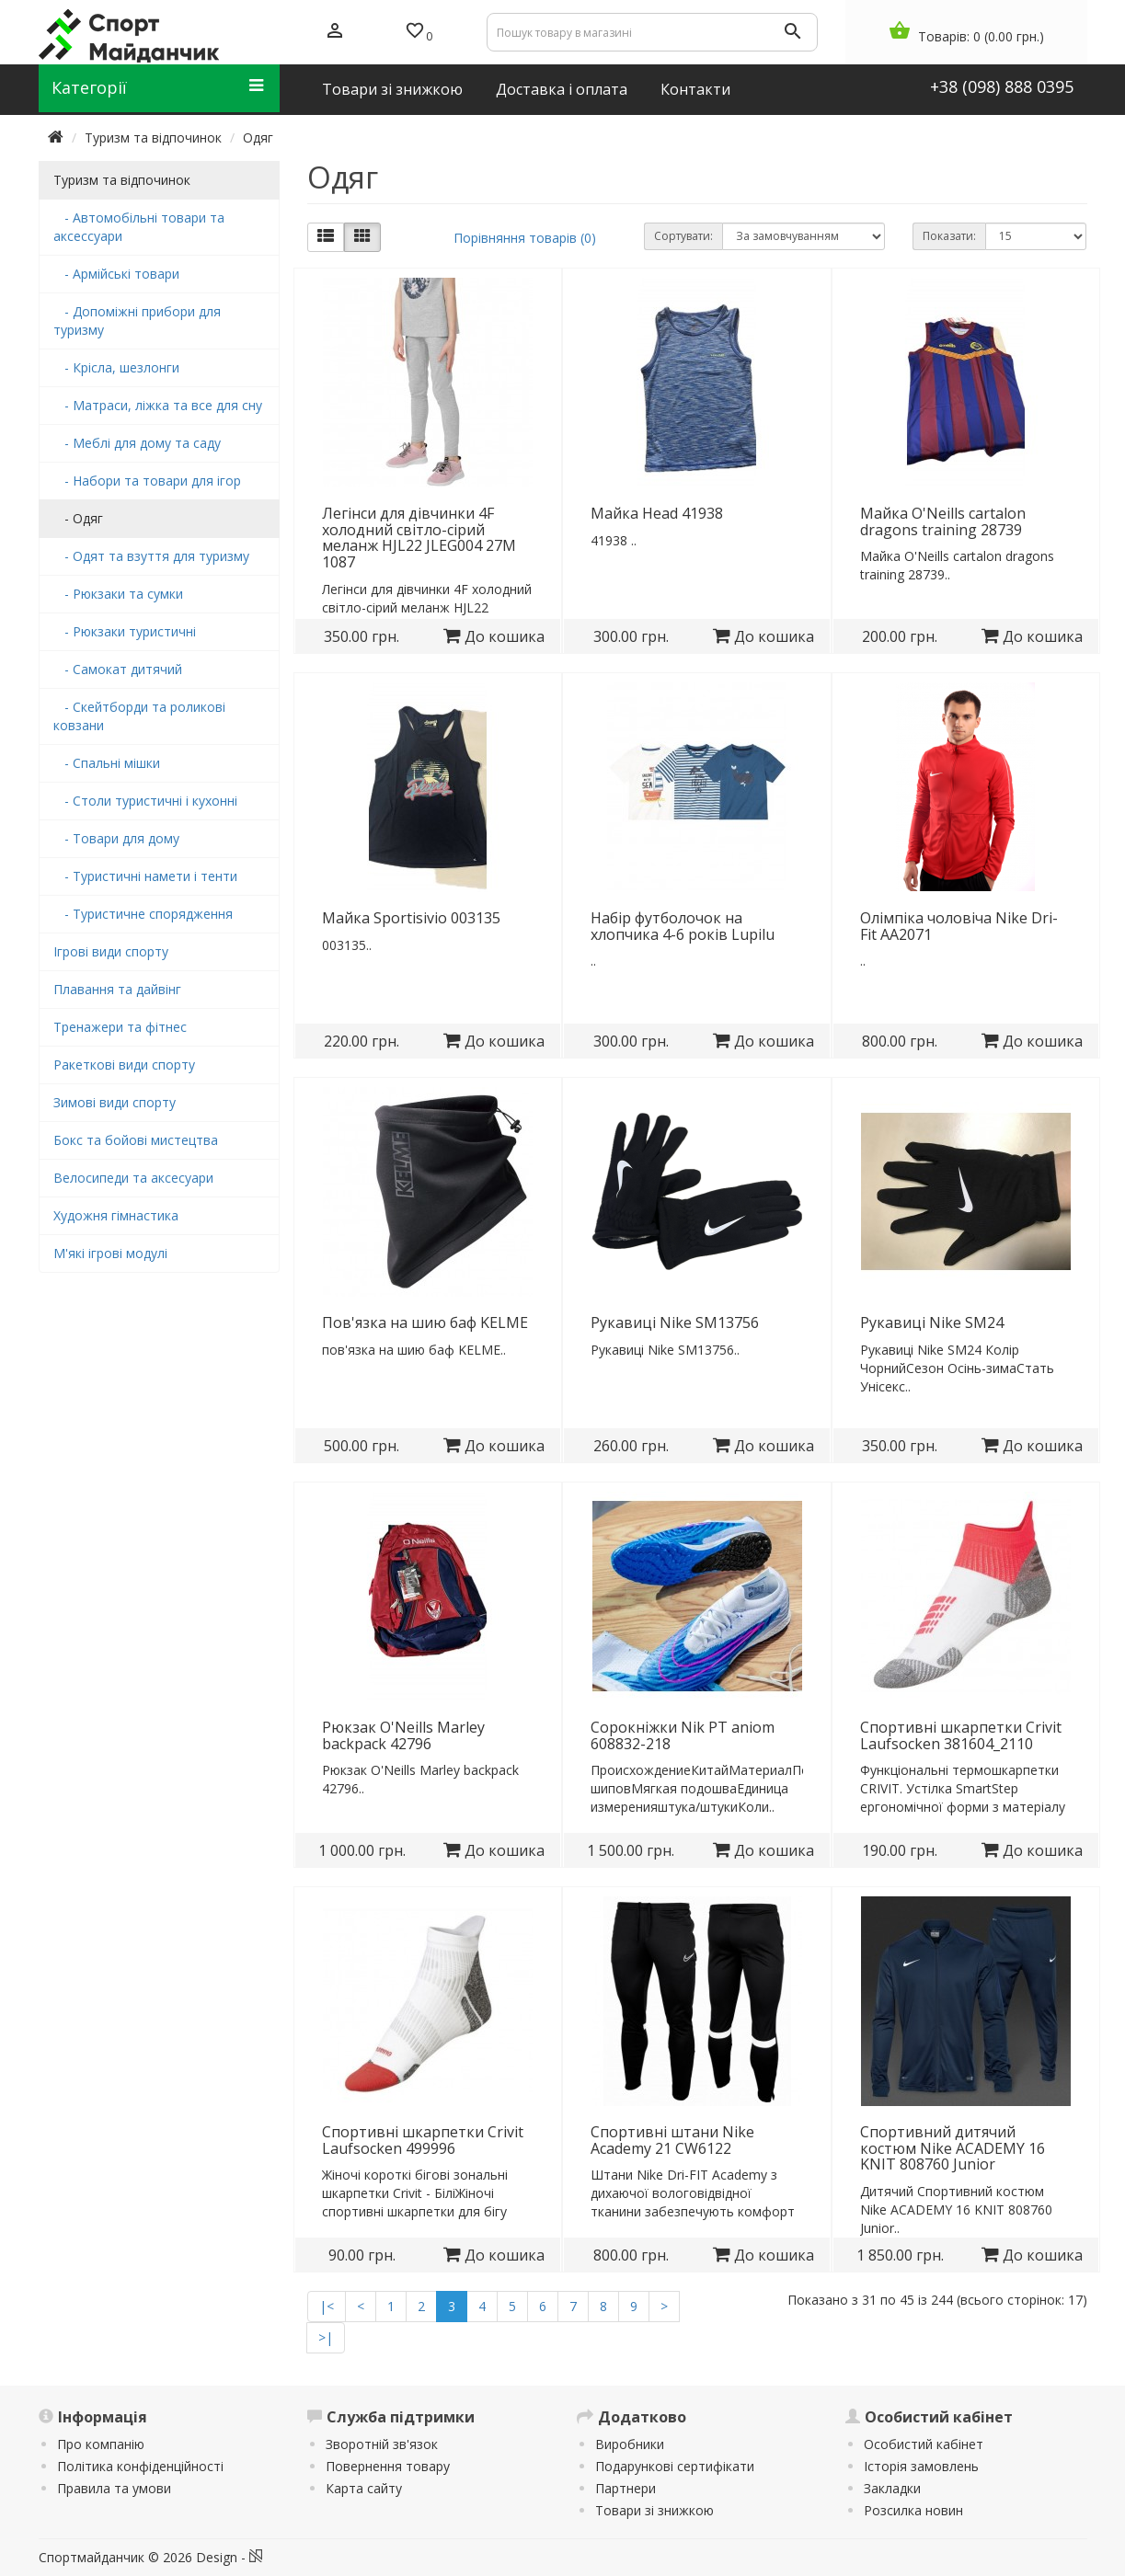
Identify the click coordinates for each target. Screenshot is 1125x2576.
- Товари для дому (116, 838)
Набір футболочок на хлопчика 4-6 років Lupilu (683, 926)
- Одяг (78, 518)
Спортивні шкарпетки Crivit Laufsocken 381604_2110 (961, 1735)
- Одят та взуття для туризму (151, 556)
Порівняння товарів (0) (524, 237)
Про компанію (100, 2444)
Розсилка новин (913, 2510)
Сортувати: (683, 236)
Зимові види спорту (114, 1102)
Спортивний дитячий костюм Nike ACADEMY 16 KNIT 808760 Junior (952, 2148)
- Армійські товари (116, 273)
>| (325, 2337)
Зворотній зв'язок (382, 2444)
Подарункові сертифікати (674, 2466)
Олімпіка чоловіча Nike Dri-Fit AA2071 (959, 926)
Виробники (629, 2444)
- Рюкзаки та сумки (118, 593)
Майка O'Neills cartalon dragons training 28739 (943, 521)
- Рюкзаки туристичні (124, 631)
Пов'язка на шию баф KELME (425, 1322)
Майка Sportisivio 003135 (411, 918)
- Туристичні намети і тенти (145, 876)
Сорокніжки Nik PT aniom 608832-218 (683, 1735)
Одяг (258, 137)
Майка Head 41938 (657, 513)
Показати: (949, 236)
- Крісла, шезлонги (116, 367)
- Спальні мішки (106, 763)
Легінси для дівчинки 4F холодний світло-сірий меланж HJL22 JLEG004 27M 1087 (419, 537)
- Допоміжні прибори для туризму (137, 320)
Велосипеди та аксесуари (133, 1177)
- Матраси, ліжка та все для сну (157, 405)
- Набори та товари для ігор (147, 480)
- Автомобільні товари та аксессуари (138, 227)
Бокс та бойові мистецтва (135, 1140)
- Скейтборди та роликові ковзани (139, 716)
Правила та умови (114, 2488)
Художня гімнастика (115, 1215)
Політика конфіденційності (140, 2466)
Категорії (158, 87)
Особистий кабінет (923, 2444)
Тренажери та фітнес (120, 1027)
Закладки (892, 2488)
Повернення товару (388, 2466)
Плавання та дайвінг (117, 989)
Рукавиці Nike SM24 (932, 1322)
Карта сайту (364, 2488)
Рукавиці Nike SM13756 (675, 1322)
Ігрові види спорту (110, 951)
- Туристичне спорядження (143, 913)
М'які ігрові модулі (110, 1253)
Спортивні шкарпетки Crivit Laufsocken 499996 (422, 2140)
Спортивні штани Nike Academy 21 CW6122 (672, 2140)
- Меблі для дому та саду (137, 443)
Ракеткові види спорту (124, 1064)
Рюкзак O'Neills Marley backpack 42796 (403, 1735)
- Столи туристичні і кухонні (145, 800)
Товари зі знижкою (654, 2510)
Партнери (625, 2488)
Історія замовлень (921, 2466)
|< (326, 2306)
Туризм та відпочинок (153, 137)
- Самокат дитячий (117, 669)
